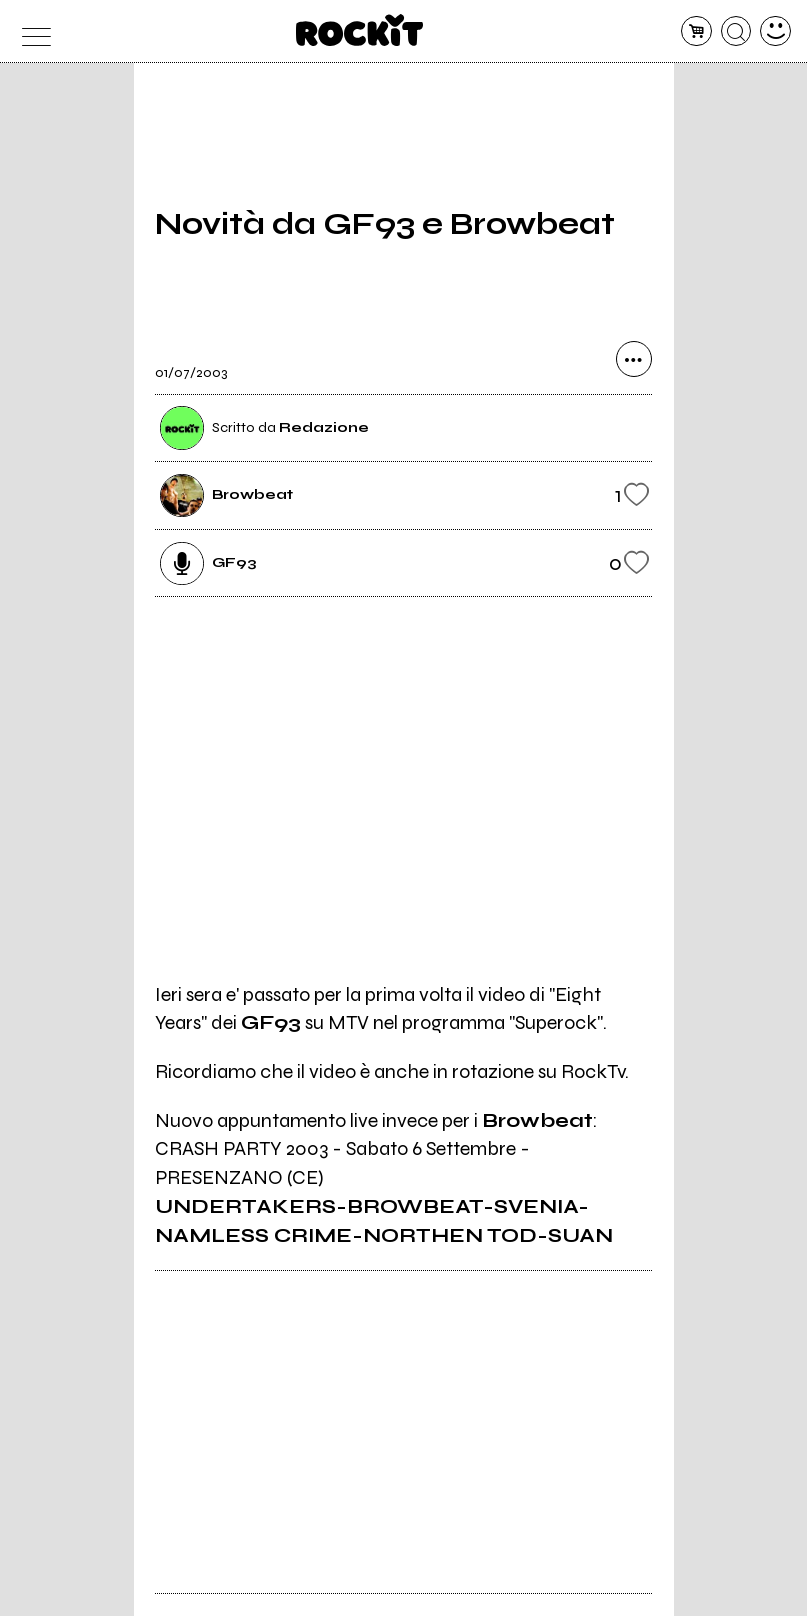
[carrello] (696, 31)
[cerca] (736, 31)
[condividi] (634, 359)
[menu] (31, 31)
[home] (359, 30)
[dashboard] (775, 31)
